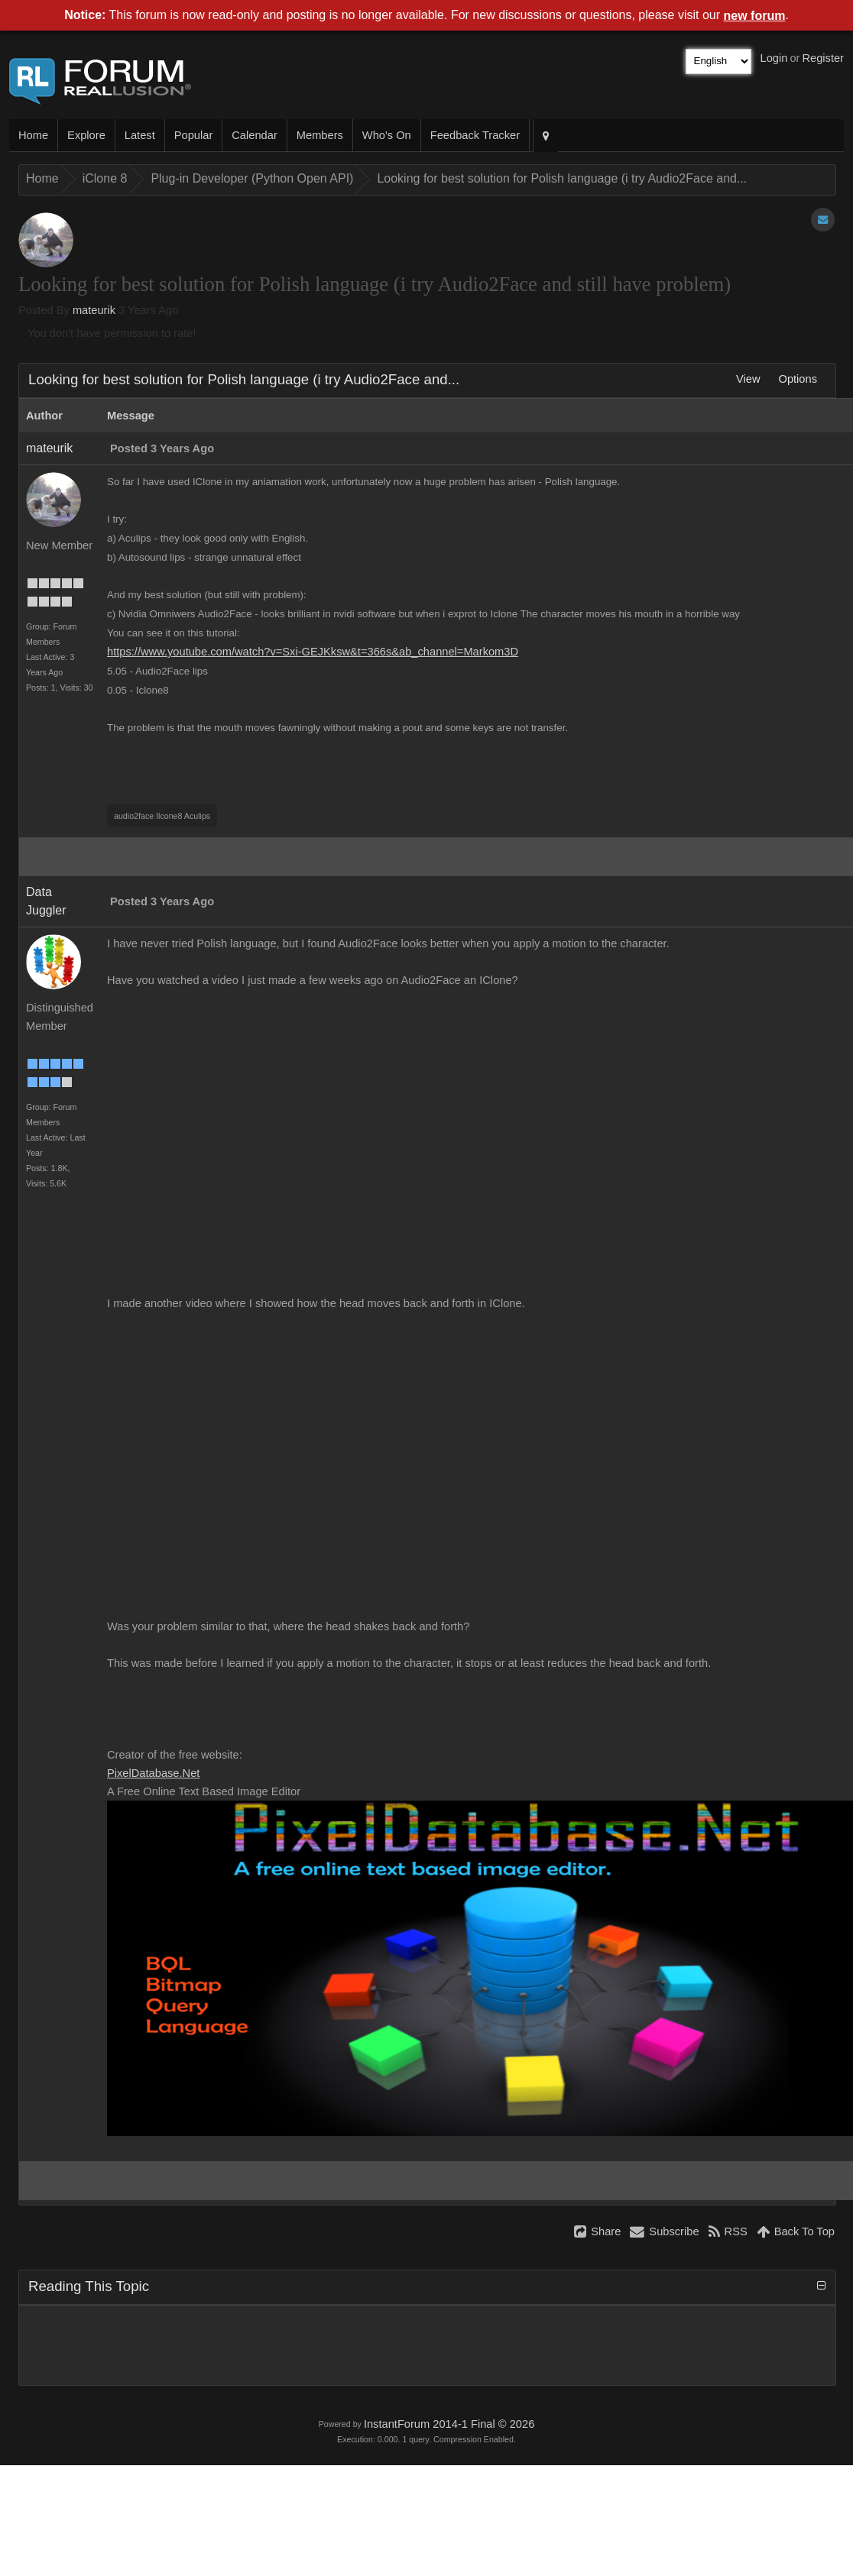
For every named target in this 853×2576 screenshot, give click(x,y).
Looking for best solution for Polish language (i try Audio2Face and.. (562, 178)
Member (319, 135)
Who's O (386, 135)
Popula (193, 135)
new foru (755, 15)
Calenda (254, 135)
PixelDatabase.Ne (153, 1773)
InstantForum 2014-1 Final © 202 (449, 2424)
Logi (774, 58)
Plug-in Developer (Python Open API (252, 178)
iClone (105, 178)
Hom (33, 135)
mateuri (94, 310)
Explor (86, 135)
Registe (823, 58)
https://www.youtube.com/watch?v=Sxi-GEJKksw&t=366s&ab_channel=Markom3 (312, 652)
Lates (139, 135)
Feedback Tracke (475, 135)
